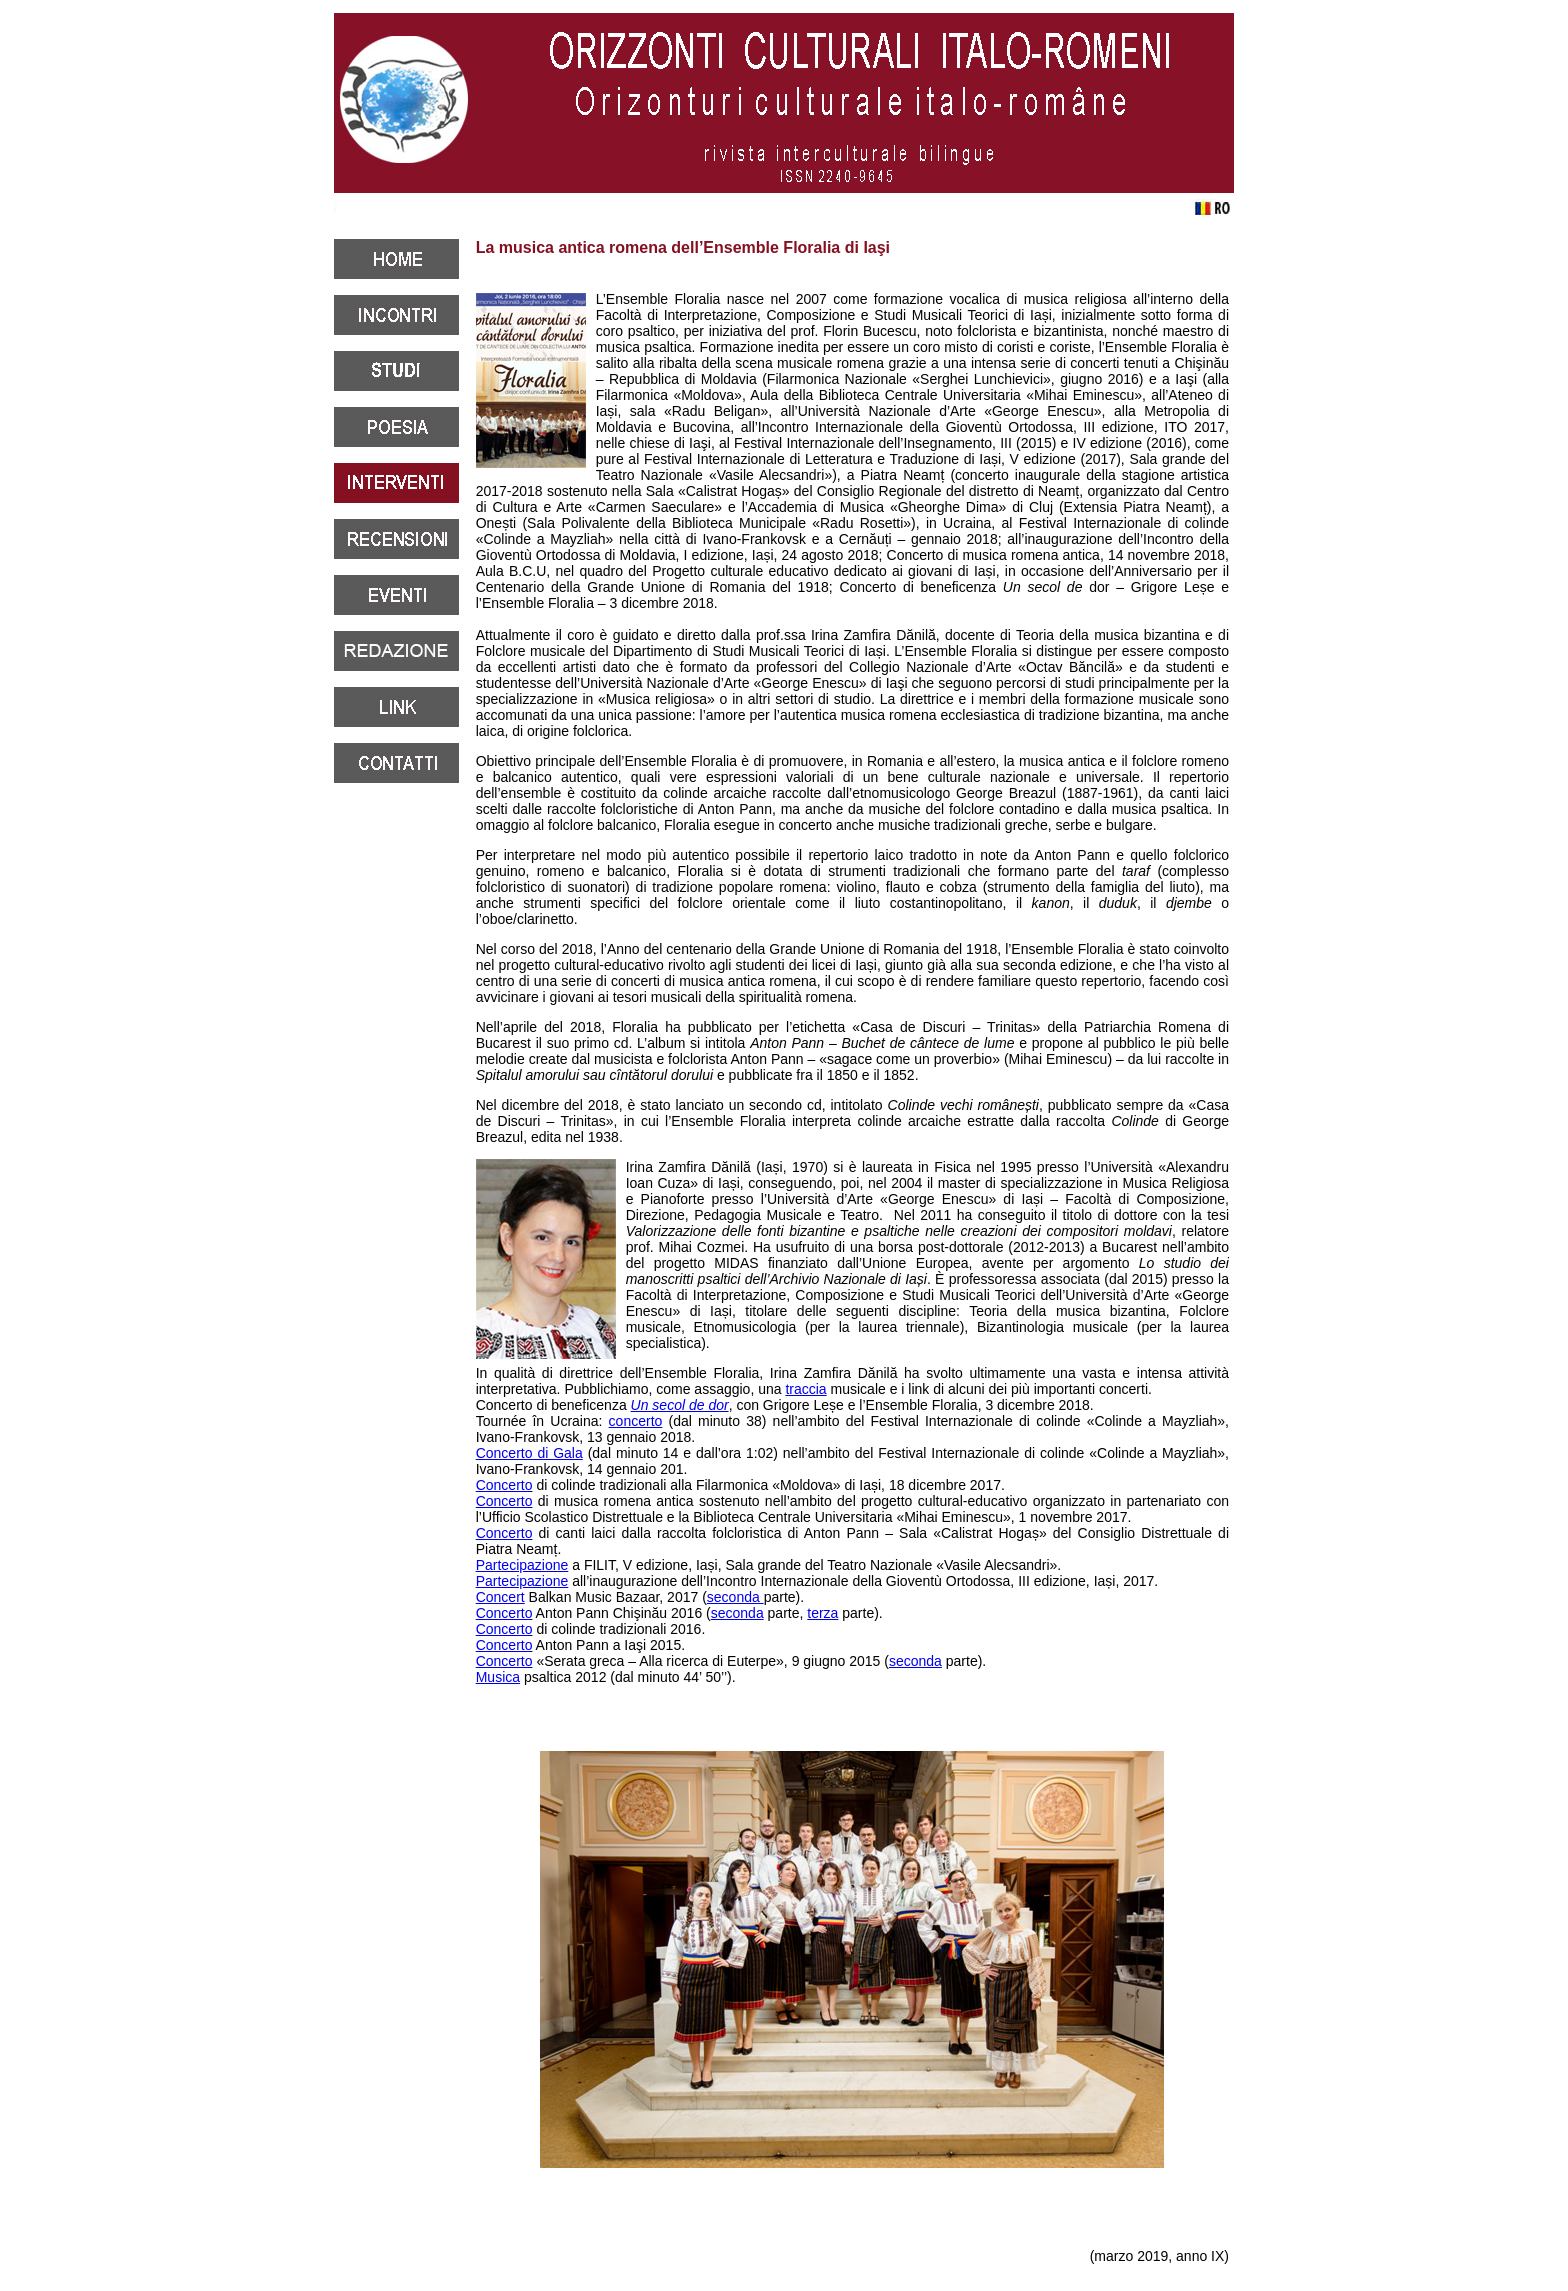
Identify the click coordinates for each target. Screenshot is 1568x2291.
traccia (805, 1389)
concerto (636, 1421)
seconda (735, 1597)
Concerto (504, 1485)
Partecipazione (522, 1565)
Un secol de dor (680, 1405)
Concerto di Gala (529, 1453)
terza (822, 1613)
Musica (498, 1677)
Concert (500, 1597)
